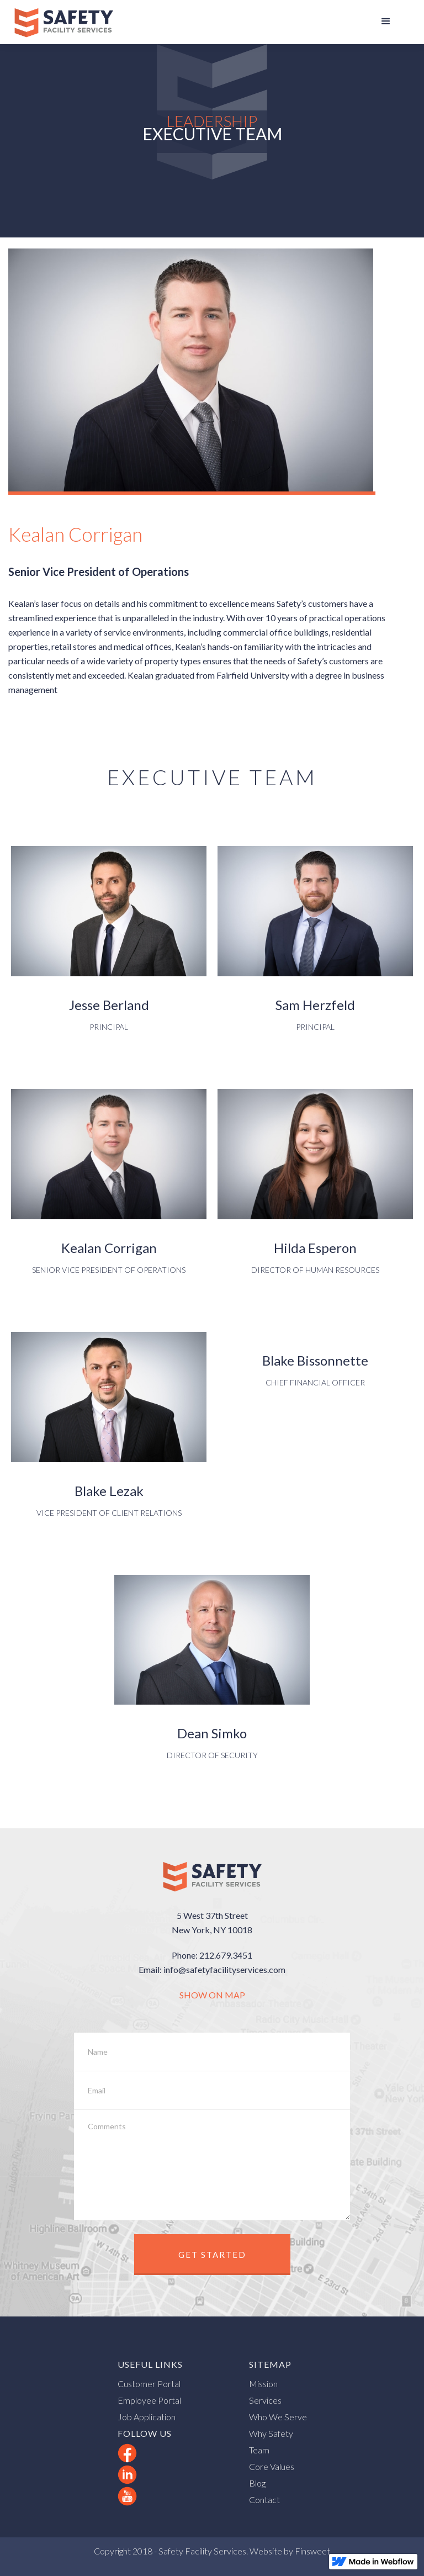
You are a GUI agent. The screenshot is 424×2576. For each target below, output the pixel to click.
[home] (63, 22)
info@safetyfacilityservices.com (224, 1969)
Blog (257, 2483)
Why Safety (271, 2433)
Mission (263, 2383)
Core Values (271, 2466)
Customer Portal (149, 2383)
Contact (264, 2499)
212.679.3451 (225, 1955)
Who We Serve (278, 2416)
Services (265, 2400)
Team (259, 2450)
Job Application (147, 2416)
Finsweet (311, 2551)
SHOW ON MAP (212, 1995)
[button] (385, 21)
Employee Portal (149, 2400)
